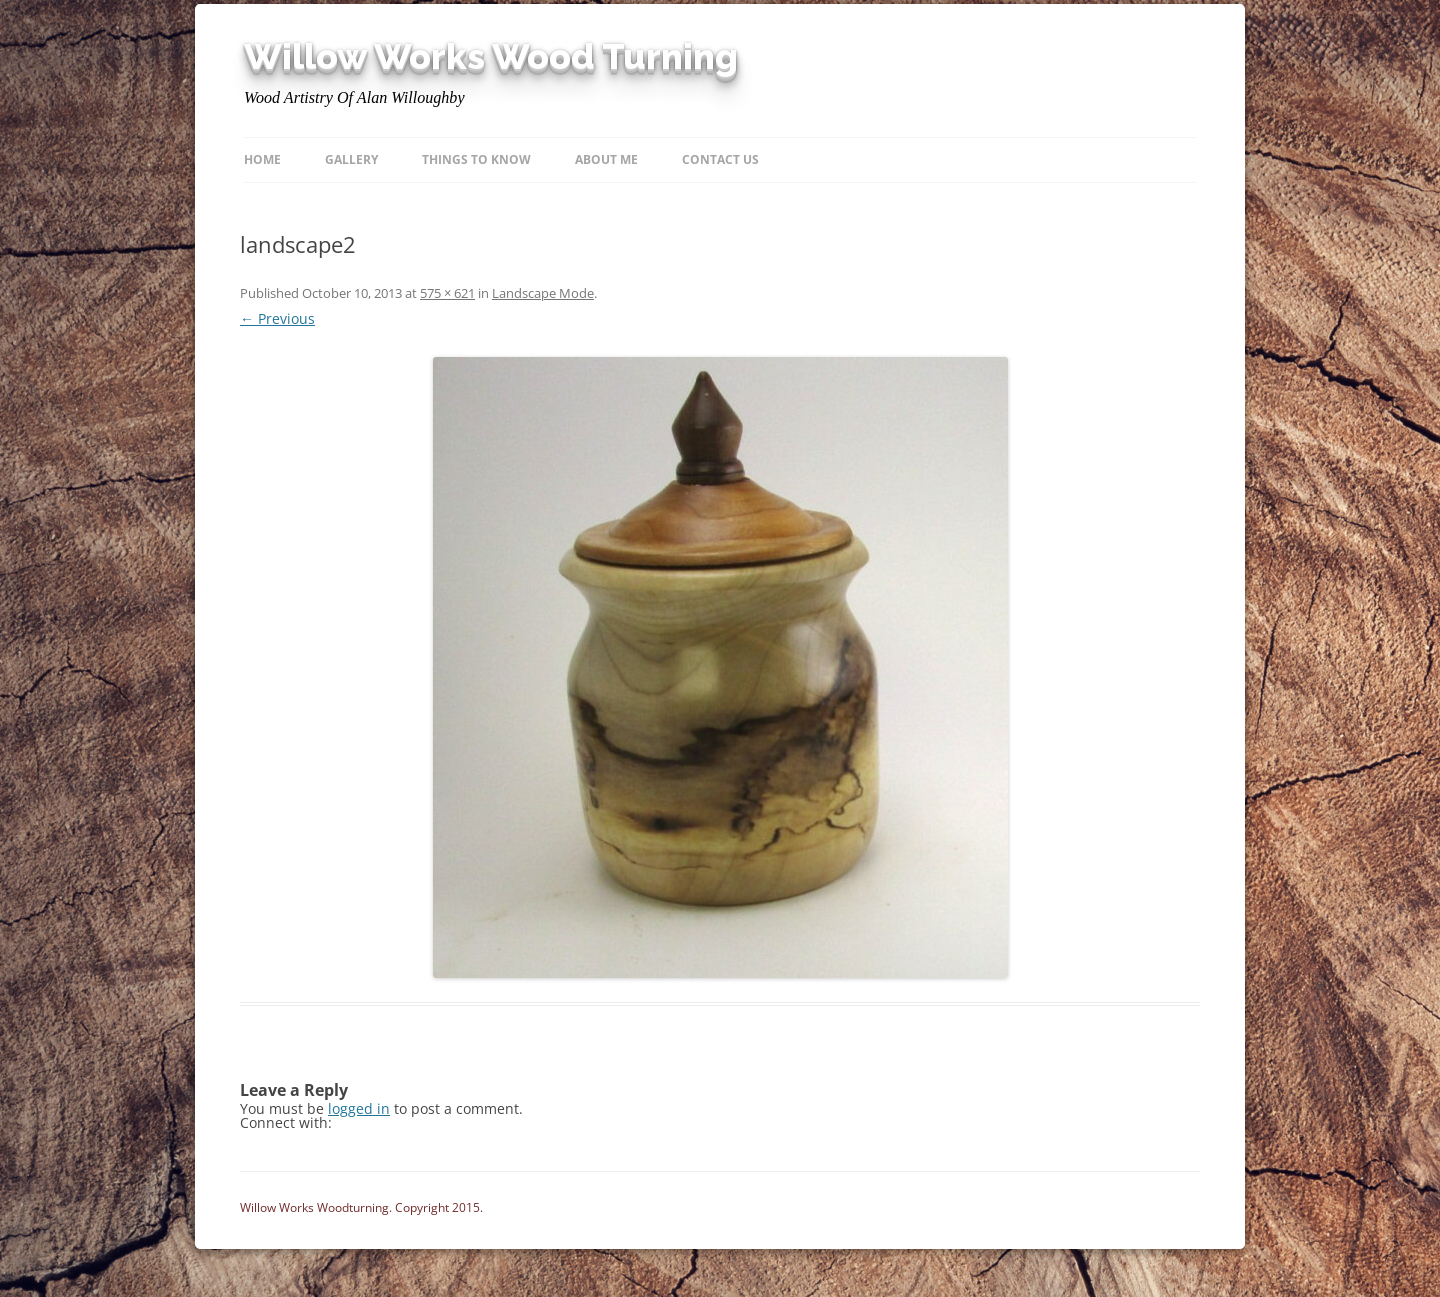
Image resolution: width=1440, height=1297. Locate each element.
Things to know (476, 159)
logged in (359, 1108)
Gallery (351, 159)
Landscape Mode (543, 293)
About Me (606, 159)
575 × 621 (447, 293)
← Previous (277, 318)
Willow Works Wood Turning (491, 57)
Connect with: (286, 1122)
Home (262, 159)
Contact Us (720, 159)
